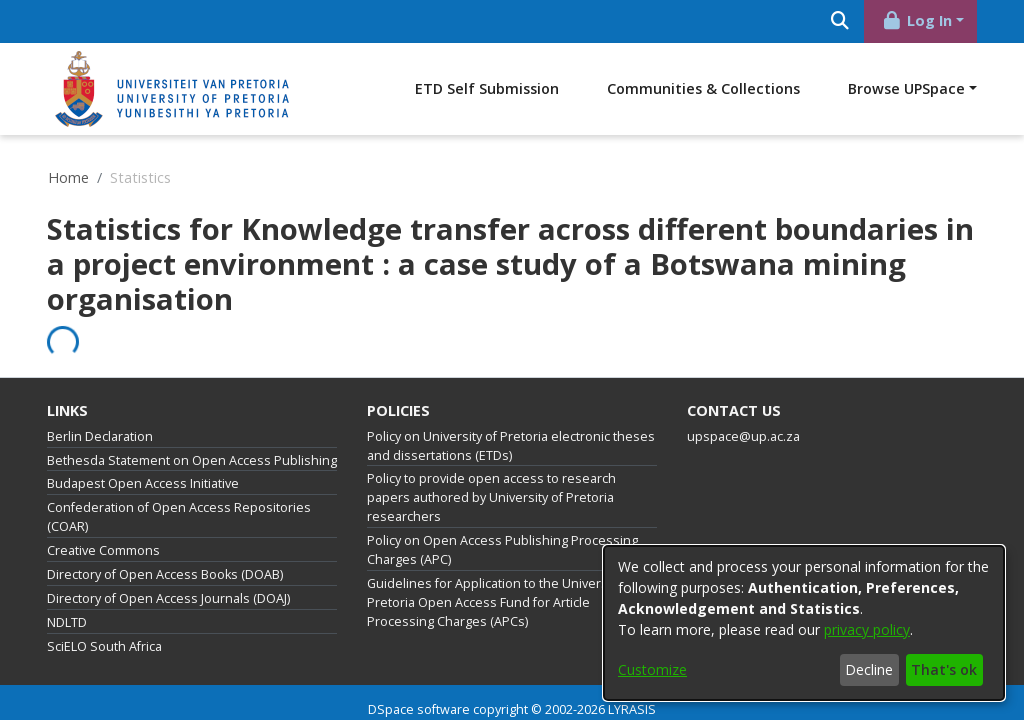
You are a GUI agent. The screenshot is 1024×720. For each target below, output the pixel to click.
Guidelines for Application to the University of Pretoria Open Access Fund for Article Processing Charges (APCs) (501, 562)
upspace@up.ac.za (743, 396)
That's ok (944, 669)
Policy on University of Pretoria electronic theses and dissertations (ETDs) (511, 406)
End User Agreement (559, 694)
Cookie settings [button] (352, 694)
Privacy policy (448, 694)
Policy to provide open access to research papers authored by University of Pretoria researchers (491, 457)
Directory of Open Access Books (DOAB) (165, 534)
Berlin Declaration (100, 396)
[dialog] (804, 623)
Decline (869, 669)
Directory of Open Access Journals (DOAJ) (168, 558)
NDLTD (67, 582)
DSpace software (419, 669)
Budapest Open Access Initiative (143, 443)
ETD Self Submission (632, 88)
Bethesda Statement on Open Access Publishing (192, 420)
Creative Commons (103, 510)
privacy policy (867, 629)
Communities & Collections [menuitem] (848, 88)
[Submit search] (953, 21)
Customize (652, 669)
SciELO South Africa (104, 606)
